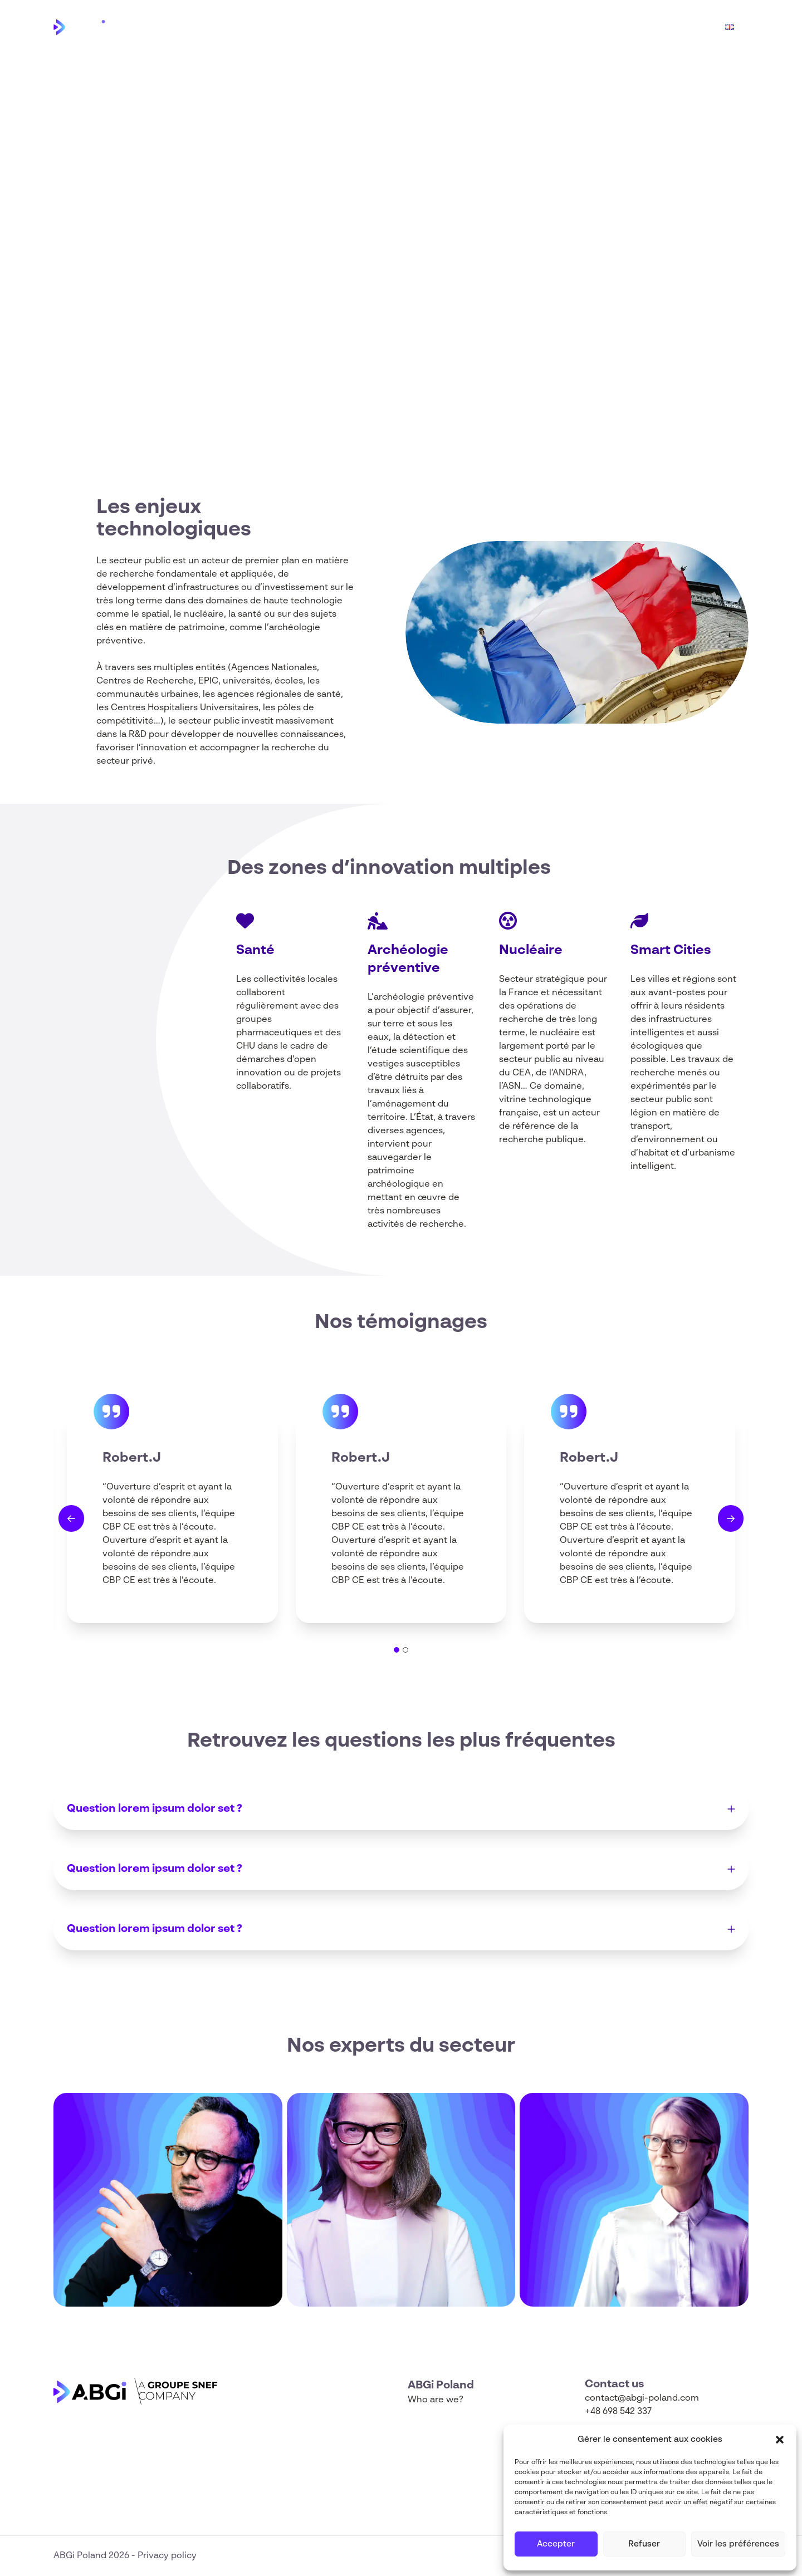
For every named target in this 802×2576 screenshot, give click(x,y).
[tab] (396, 1650)
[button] (779, 2439)
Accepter (556, 2544)
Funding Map (658, 27)
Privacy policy (167, 2556)
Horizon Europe (487, 27)
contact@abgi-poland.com (642, 2398)
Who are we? (575, 27)
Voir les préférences (738, 2544)
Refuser (644, 2544)
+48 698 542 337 (618, 2411)
